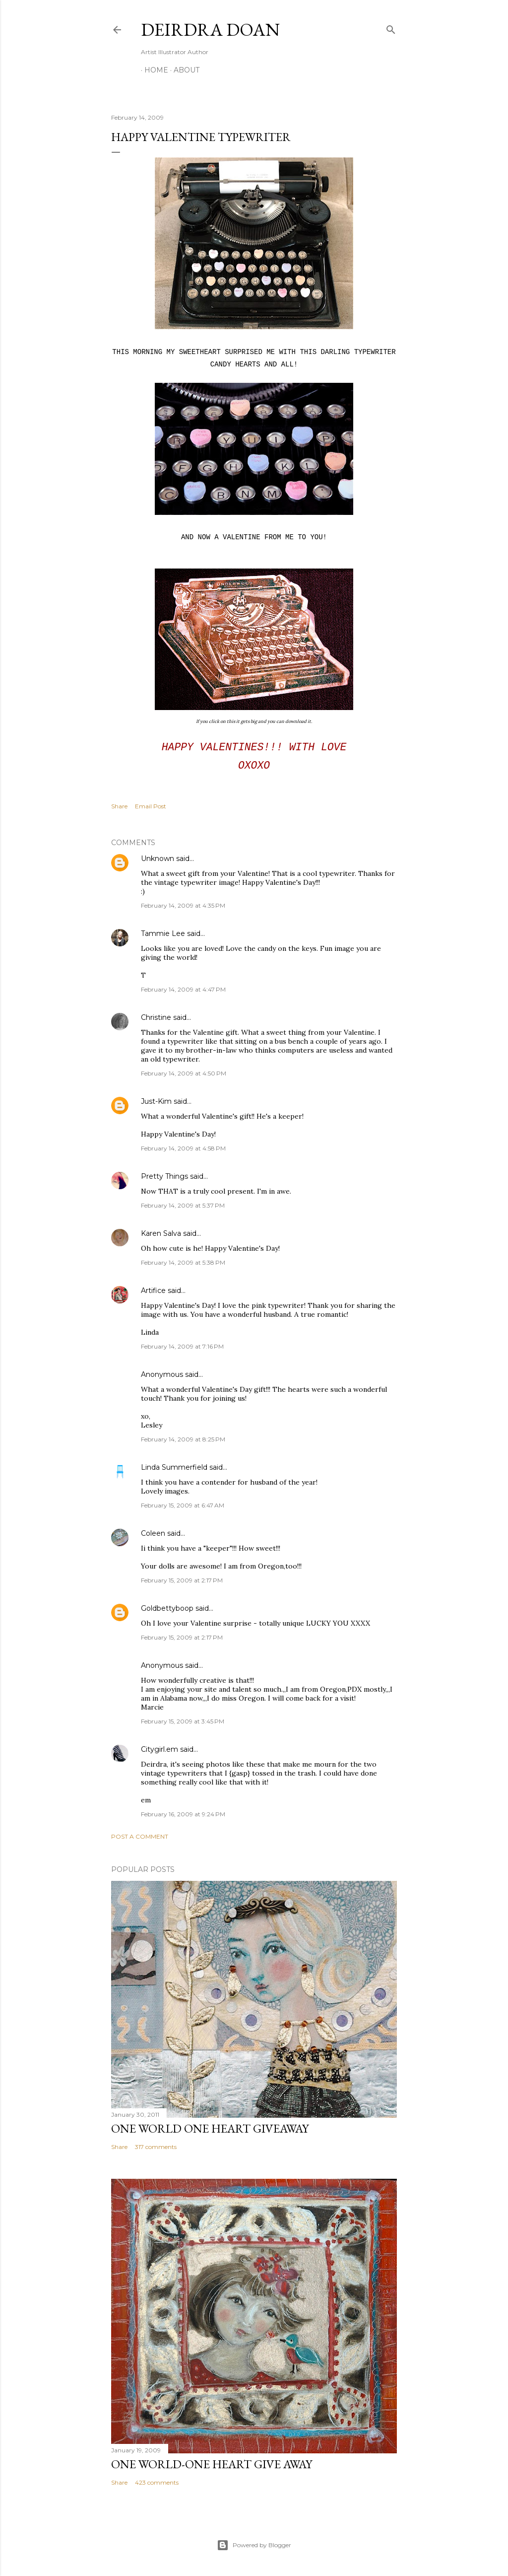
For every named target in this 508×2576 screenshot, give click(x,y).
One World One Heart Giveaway (210, 2128)
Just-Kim (156, 1101)
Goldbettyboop (167, 1608)
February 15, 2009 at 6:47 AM (182, 1505)
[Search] (391, 27)
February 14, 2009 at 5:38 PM (183, 1262)
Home (153, 70)
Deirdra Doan (210, 29)
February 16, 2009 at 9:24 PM (183, 1814)
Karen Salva (161, 1233)
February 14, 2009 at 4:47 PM (183, 989)
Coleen (153, 1533)
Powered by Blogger (254, 2545)
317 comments (156, 2146)
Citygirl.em (159, 1749)
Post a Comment (139, 1836)
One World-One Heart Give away (211, 2464)
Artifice (153, 1290)
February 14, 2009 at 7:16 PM (182, 1346)
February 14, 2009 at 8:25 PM (183, 1439)
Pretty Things (164, 1176)
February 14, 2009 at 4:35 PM (183, 905)
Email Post (150, 806)
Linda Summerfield (174, 1467)
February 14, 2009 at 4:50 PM (183, 1073)
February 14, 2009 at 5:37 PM (183, 1205)
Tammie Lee (163, 933)
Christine (156, 1017)
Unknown (157, 858)
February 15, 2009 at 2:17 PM (182, 1580)
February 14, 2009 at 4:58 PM (183, 1148)
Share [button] (119, 806)
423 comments (157, 2482)
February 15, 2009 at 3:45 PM (182, 1721)
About (183, 70)
